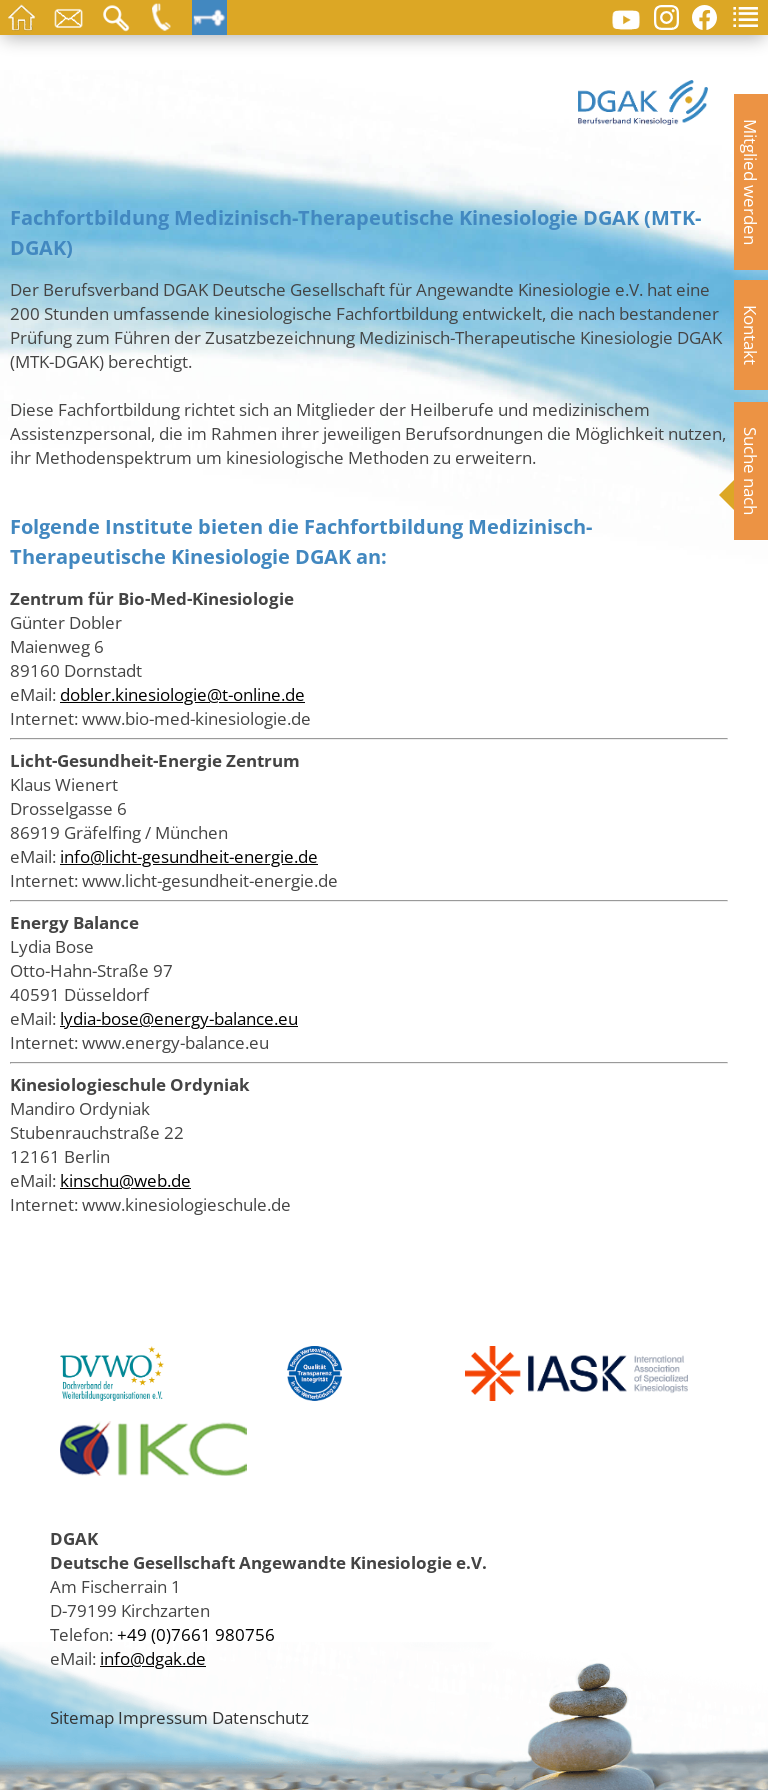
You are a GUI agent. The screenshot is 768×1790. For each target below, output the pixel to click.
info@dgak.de (153, 1658)
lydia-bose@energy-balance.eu (179, 1018)
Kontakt (751, 335)
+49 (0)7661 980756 (196, 1634)
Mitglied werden (751, 182)
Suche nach (751, 471)
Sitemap (82, 1717)
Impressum (163, 1717)
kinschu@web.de (125, 1180)
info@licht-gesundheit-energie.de (189, 856)
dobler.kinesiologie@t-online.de (182, 694)
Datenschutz (260, 1717)
